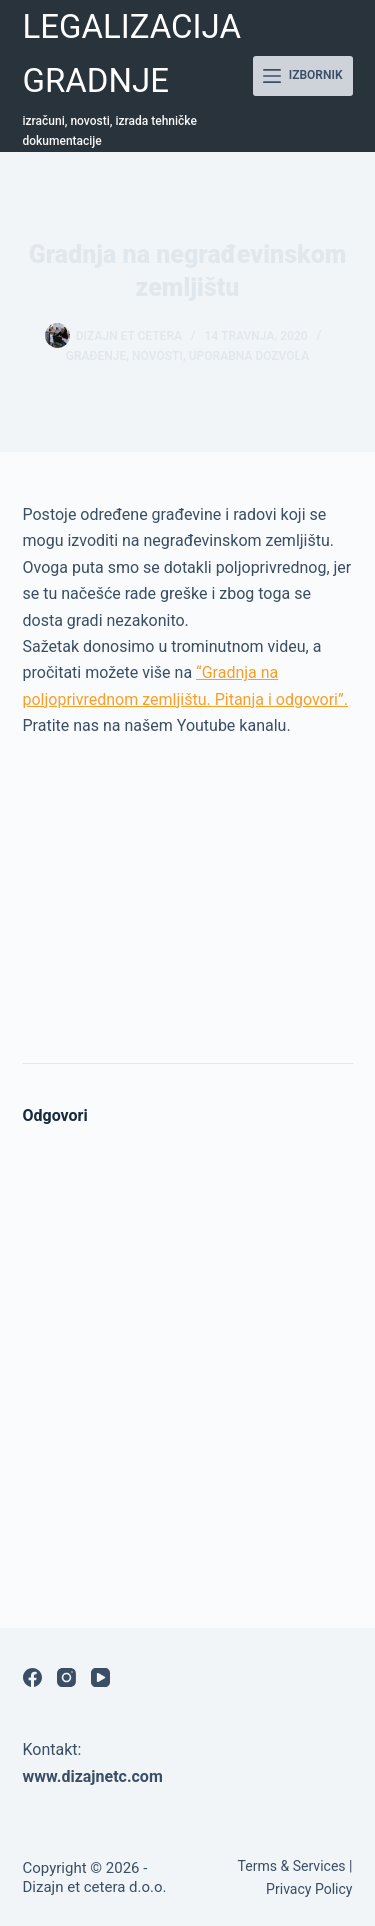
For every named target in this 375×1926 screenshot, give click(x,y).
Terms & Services (292, 1866)
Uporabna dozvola (249, 356)
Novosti (157, 356)
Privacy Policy (309, 1889)
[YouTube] (100, 1677)
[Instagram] (66, 1677)
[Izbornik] (303, 76)
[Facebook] (32, 1677)
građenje (96, 356)
